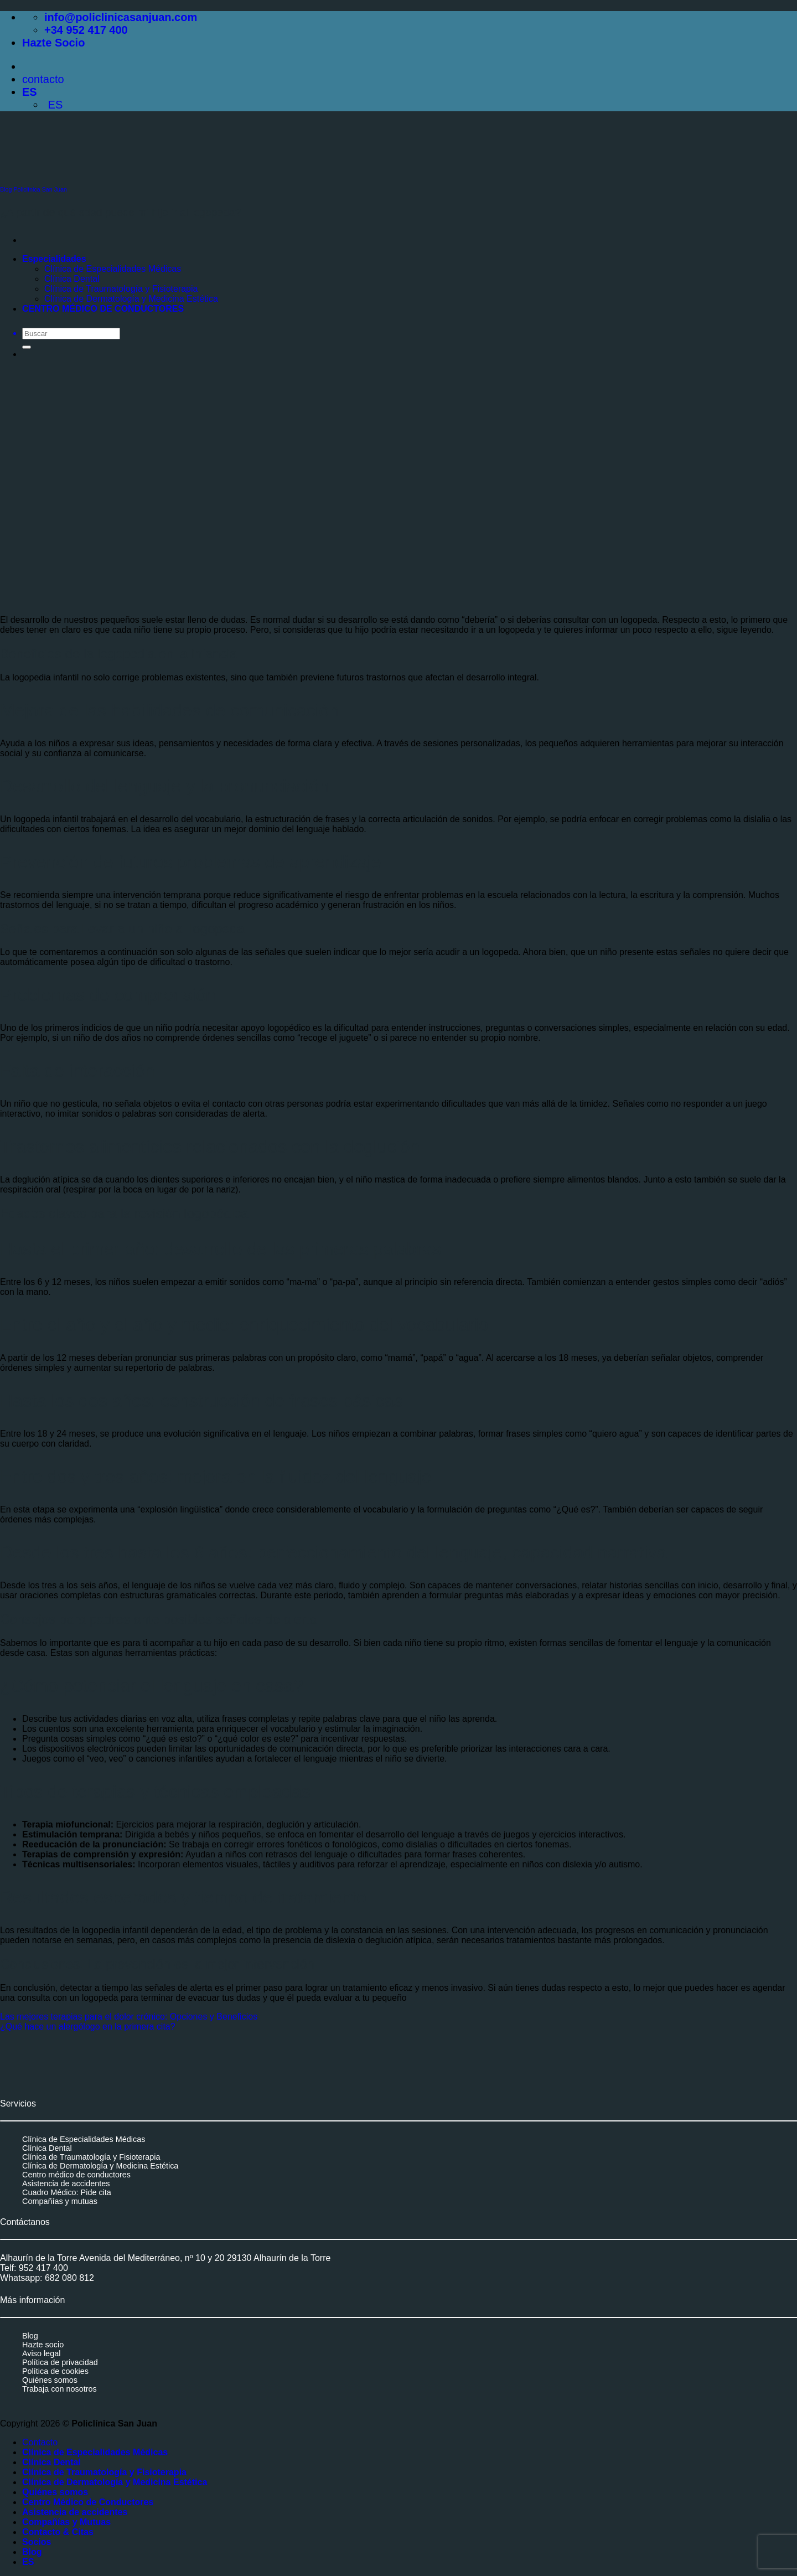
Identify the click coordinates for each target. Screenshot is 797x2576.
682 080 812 (69, 2278)
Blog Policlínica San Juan (33, 189)
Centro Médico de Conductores (87, 2502)
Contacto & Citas (58, 2532)
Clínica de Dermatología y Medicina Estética (100, 2165)
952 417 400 (43, 2268)
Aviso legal (41, 2353)
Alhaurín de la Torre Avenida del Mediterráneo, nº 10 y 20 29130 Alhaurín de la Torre (165, 2258)
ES (31, 92)
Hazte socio (43, 2344)
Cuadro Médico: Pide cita (66, 2192)
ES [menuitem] (53, 105)
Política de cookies (55, 2371)
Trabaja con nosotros (59, 2388)
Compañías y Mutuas (66, 2522)
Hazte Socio (53, 43)
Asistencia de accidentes (66, 2183)
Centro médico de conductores (76, 2174)
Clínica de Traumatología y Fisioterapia (91, 2156)
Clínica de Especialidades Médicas (83, 2139)
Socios (36, 2542)
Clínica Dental (47, 2148)
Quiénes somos (49, 2380)
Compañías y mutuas (59, 2201)
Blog (30, 2335)
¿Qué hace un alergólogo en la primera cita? (87, 2026)
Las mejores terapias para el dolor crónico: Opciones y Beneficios (128, 2016)
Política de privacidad (60, 2362)
